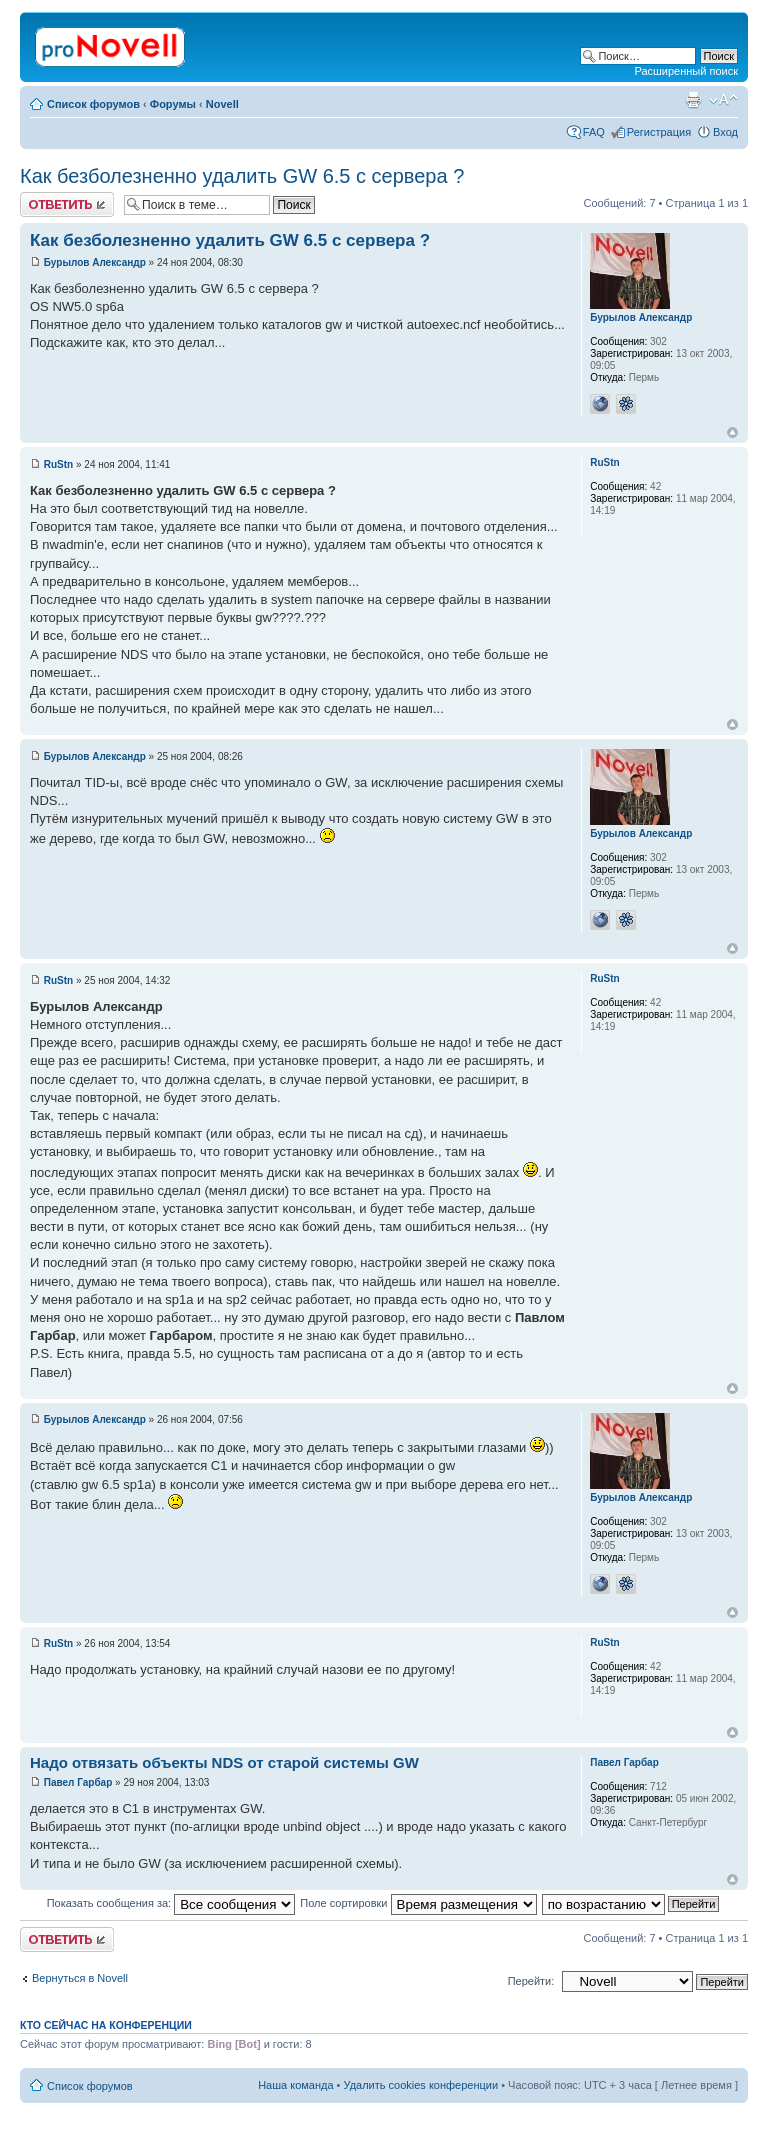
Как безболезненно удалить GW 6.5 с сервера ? (242, 176)
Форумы (173, 104)
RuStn (58, 464)
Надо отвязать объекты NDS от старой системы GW (224, 1762)
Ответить (67, 204)
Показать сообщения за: (171, 1903)
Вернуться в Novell (80, 1978)
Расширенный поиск (686, 71)
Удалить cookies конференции (421, 2085)
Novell (222, 104)
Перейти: (531, 1981)
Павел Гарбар (78, 1782)
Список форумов (93, 104)
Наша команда (295, 2085)
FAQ (594, 132)
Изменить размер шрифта (723, 100)
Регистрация (659, 132)
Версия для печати (693, 100)
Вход (725, 132)
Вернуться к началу (732, 432)
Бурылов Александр (95, 262)
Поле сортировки (418, 1903)
